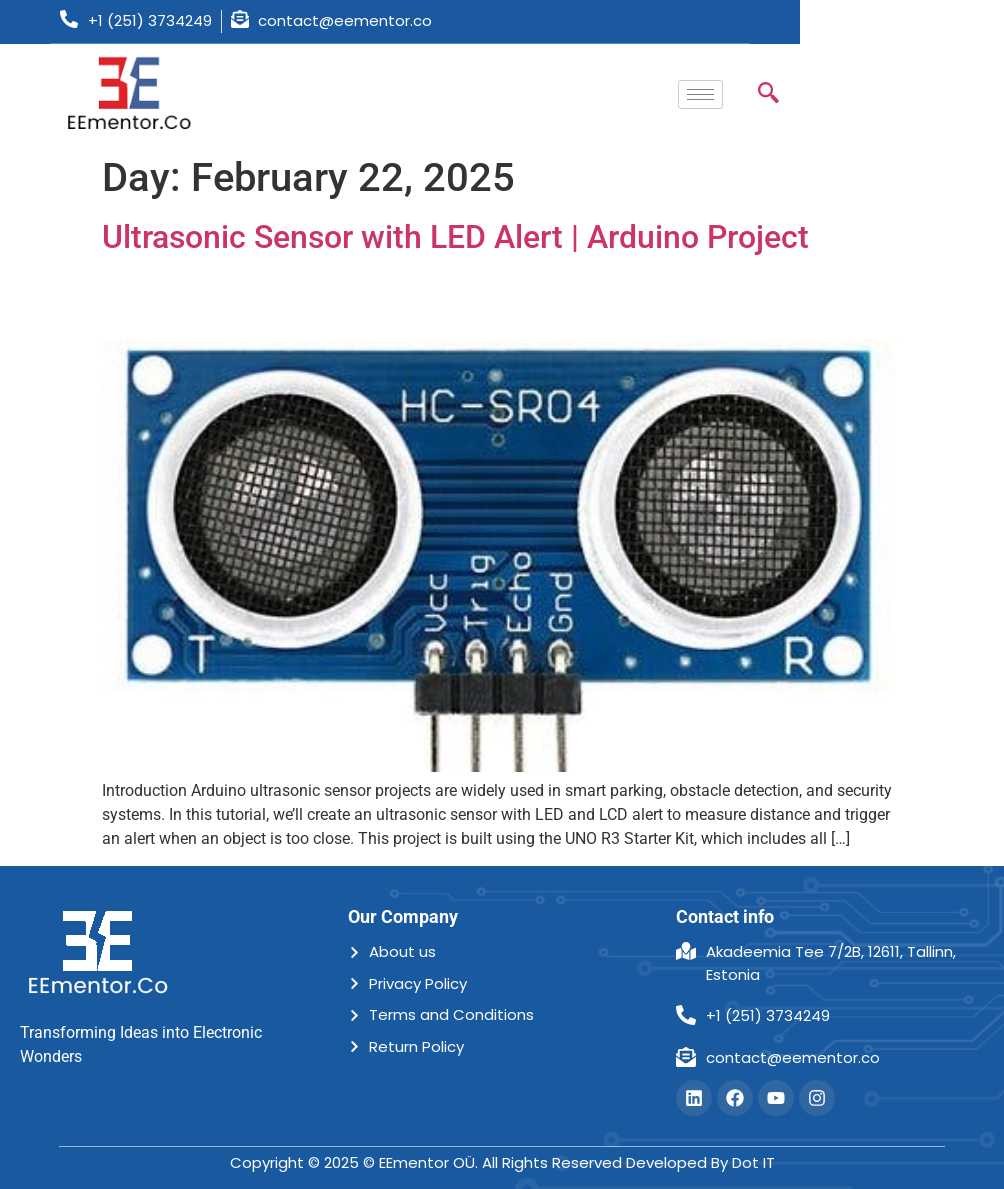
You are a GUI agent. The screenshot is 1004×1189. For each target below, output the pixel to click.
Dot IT (753, 1162)
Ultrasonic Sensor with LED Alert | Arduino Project (455, 237)
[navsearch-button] (768, 95)
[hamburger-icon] (700, 94)
